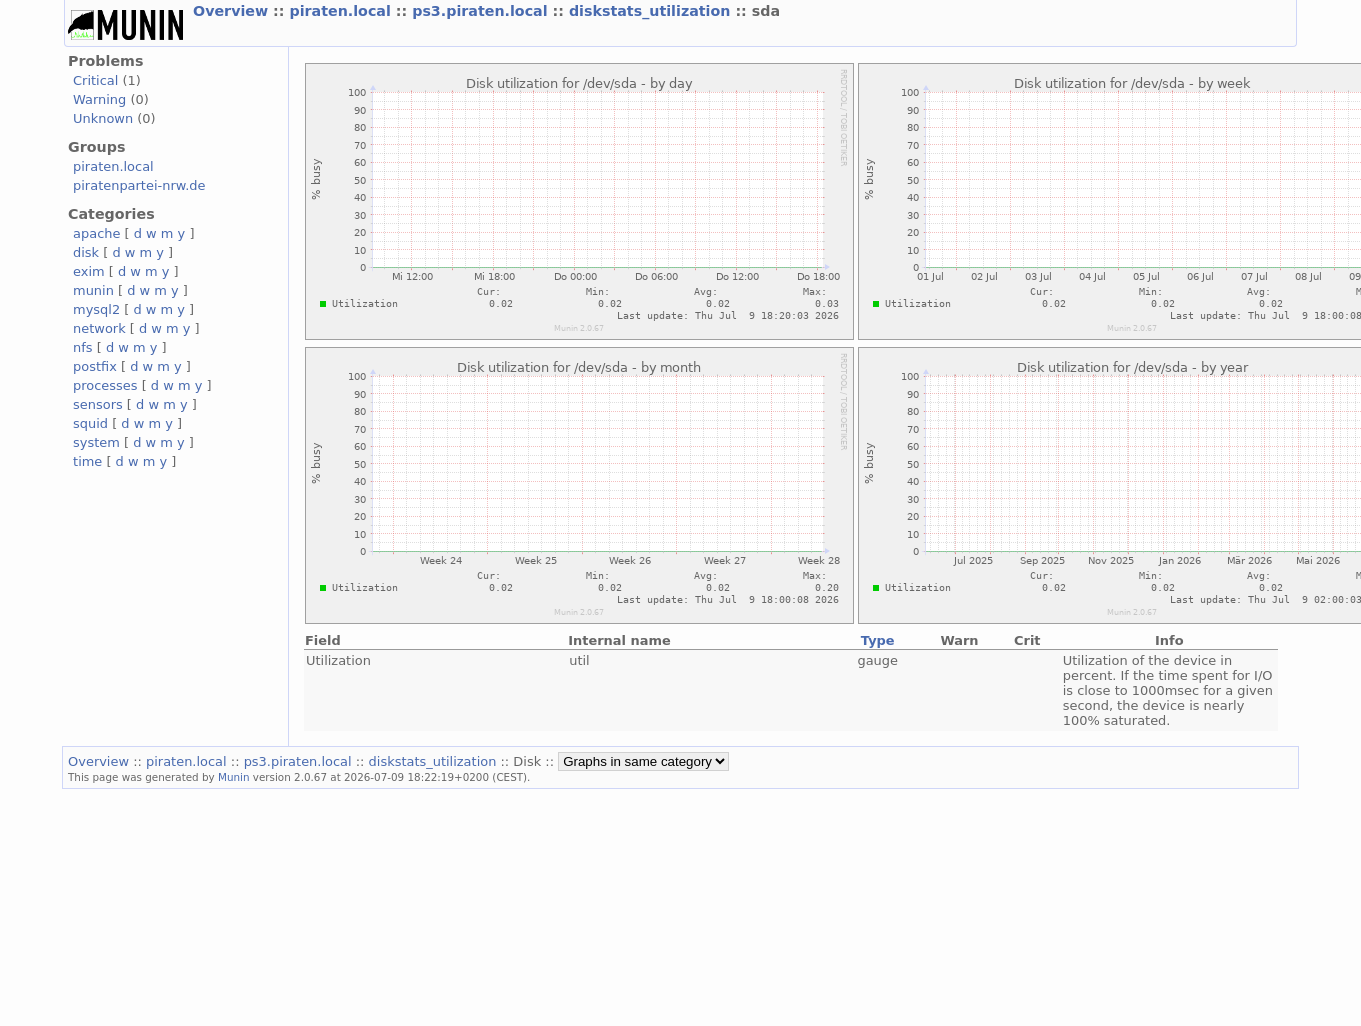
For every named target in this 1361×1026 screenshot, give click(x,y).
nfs (83, 347)
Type (878, 640)
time (87, 461)
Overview (233, 11)
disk (86, 252)
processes (105, 385)
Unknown (103, 118)
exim (89, 271)
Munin (234, 777)
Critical (95, 80)
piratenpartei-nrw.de (139, 185)
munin (93, 290)
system (96, 442)
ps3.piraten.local (482, 11)
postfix (95, 366)
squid (90, 423)
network (99, 328)
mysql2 (96, 309)
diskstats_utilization (652, 11)
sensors (98, 404)
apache (96, 233)
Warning (99, 99)
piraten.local (342, 11)
